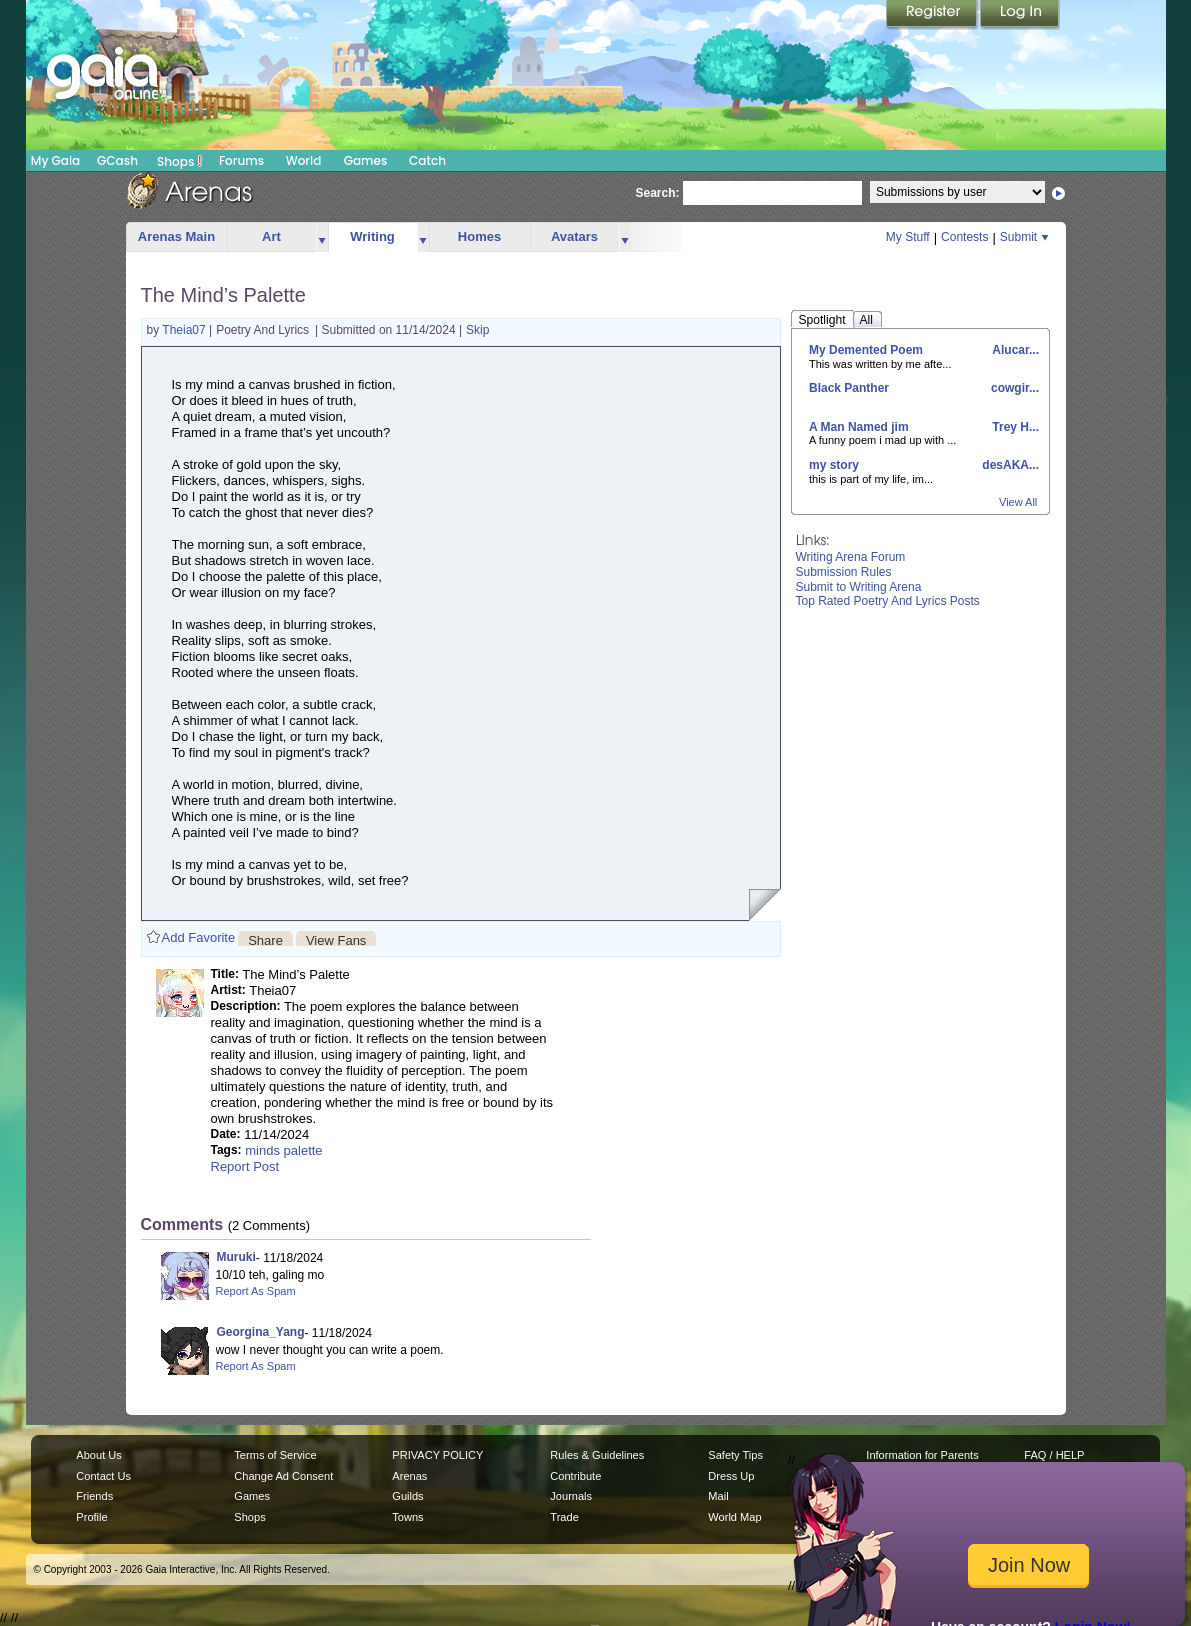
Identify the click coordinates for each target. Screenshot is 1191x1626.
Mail (718, 1496)
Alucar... (1014, 350)
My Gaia (55, 160)
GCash (117, 160)
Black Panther (849, 388)
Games (366, 160)
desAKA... (1009, 465)
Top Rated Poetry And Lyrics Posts (888, 601)
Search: (658, 193)
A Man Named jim (859, 427)
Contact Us (103, 1476)
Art (271, 236)
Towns (407, 1517)
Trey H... (1014, 427)
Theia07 (185, 330)
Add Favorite (199, 937)
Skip (477, 330)
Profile (91, 1517)
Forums (241, 160)
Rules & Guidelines (597, 1455)
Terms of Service (275, 1455)
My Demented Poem (866, 350)
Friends (94, 1496)
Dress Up (731, 1476)
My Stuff (908, 237)
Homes (479, 236)
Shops (179, 161)
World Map (734, 1517)
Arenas (409, 1476)
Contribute (575, 1476)
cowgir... (1013, 388)
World (304, 160)
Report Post (245, 1166)
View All (1018, 502)
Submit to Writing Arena (859, 587)
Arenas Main (176, 236)
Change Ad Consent (283, 1476)
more (322, 237)
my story (834, 465)
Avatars (574, 236)
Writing (372, 236)
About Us (98, 1455)
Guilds (407, 1496)
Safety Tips (735, 1455)
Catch (427, 160)
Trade (564, 1517)
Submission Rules (844, 572)
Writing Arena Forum (851, 557)
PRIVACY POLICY (437, 1455)
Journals (571, 1496)
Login (1020, 15)
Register (933, 15)
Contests (964, 237)
